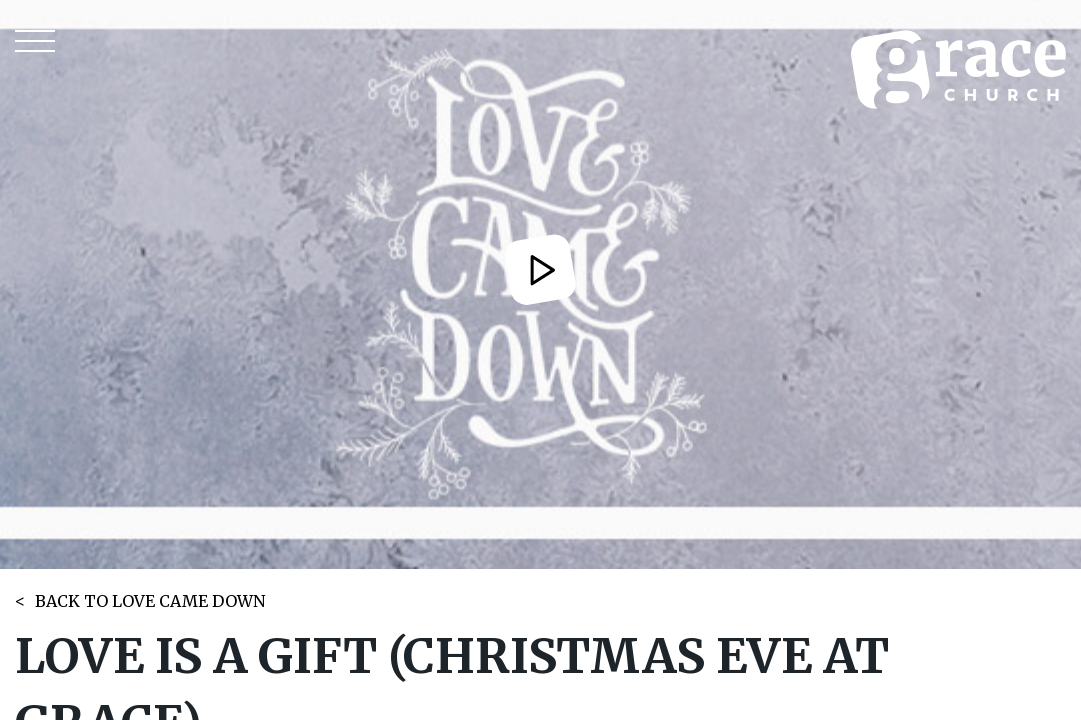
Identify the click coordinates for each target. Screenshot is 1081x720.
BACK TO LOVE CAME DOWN (150, 601)
